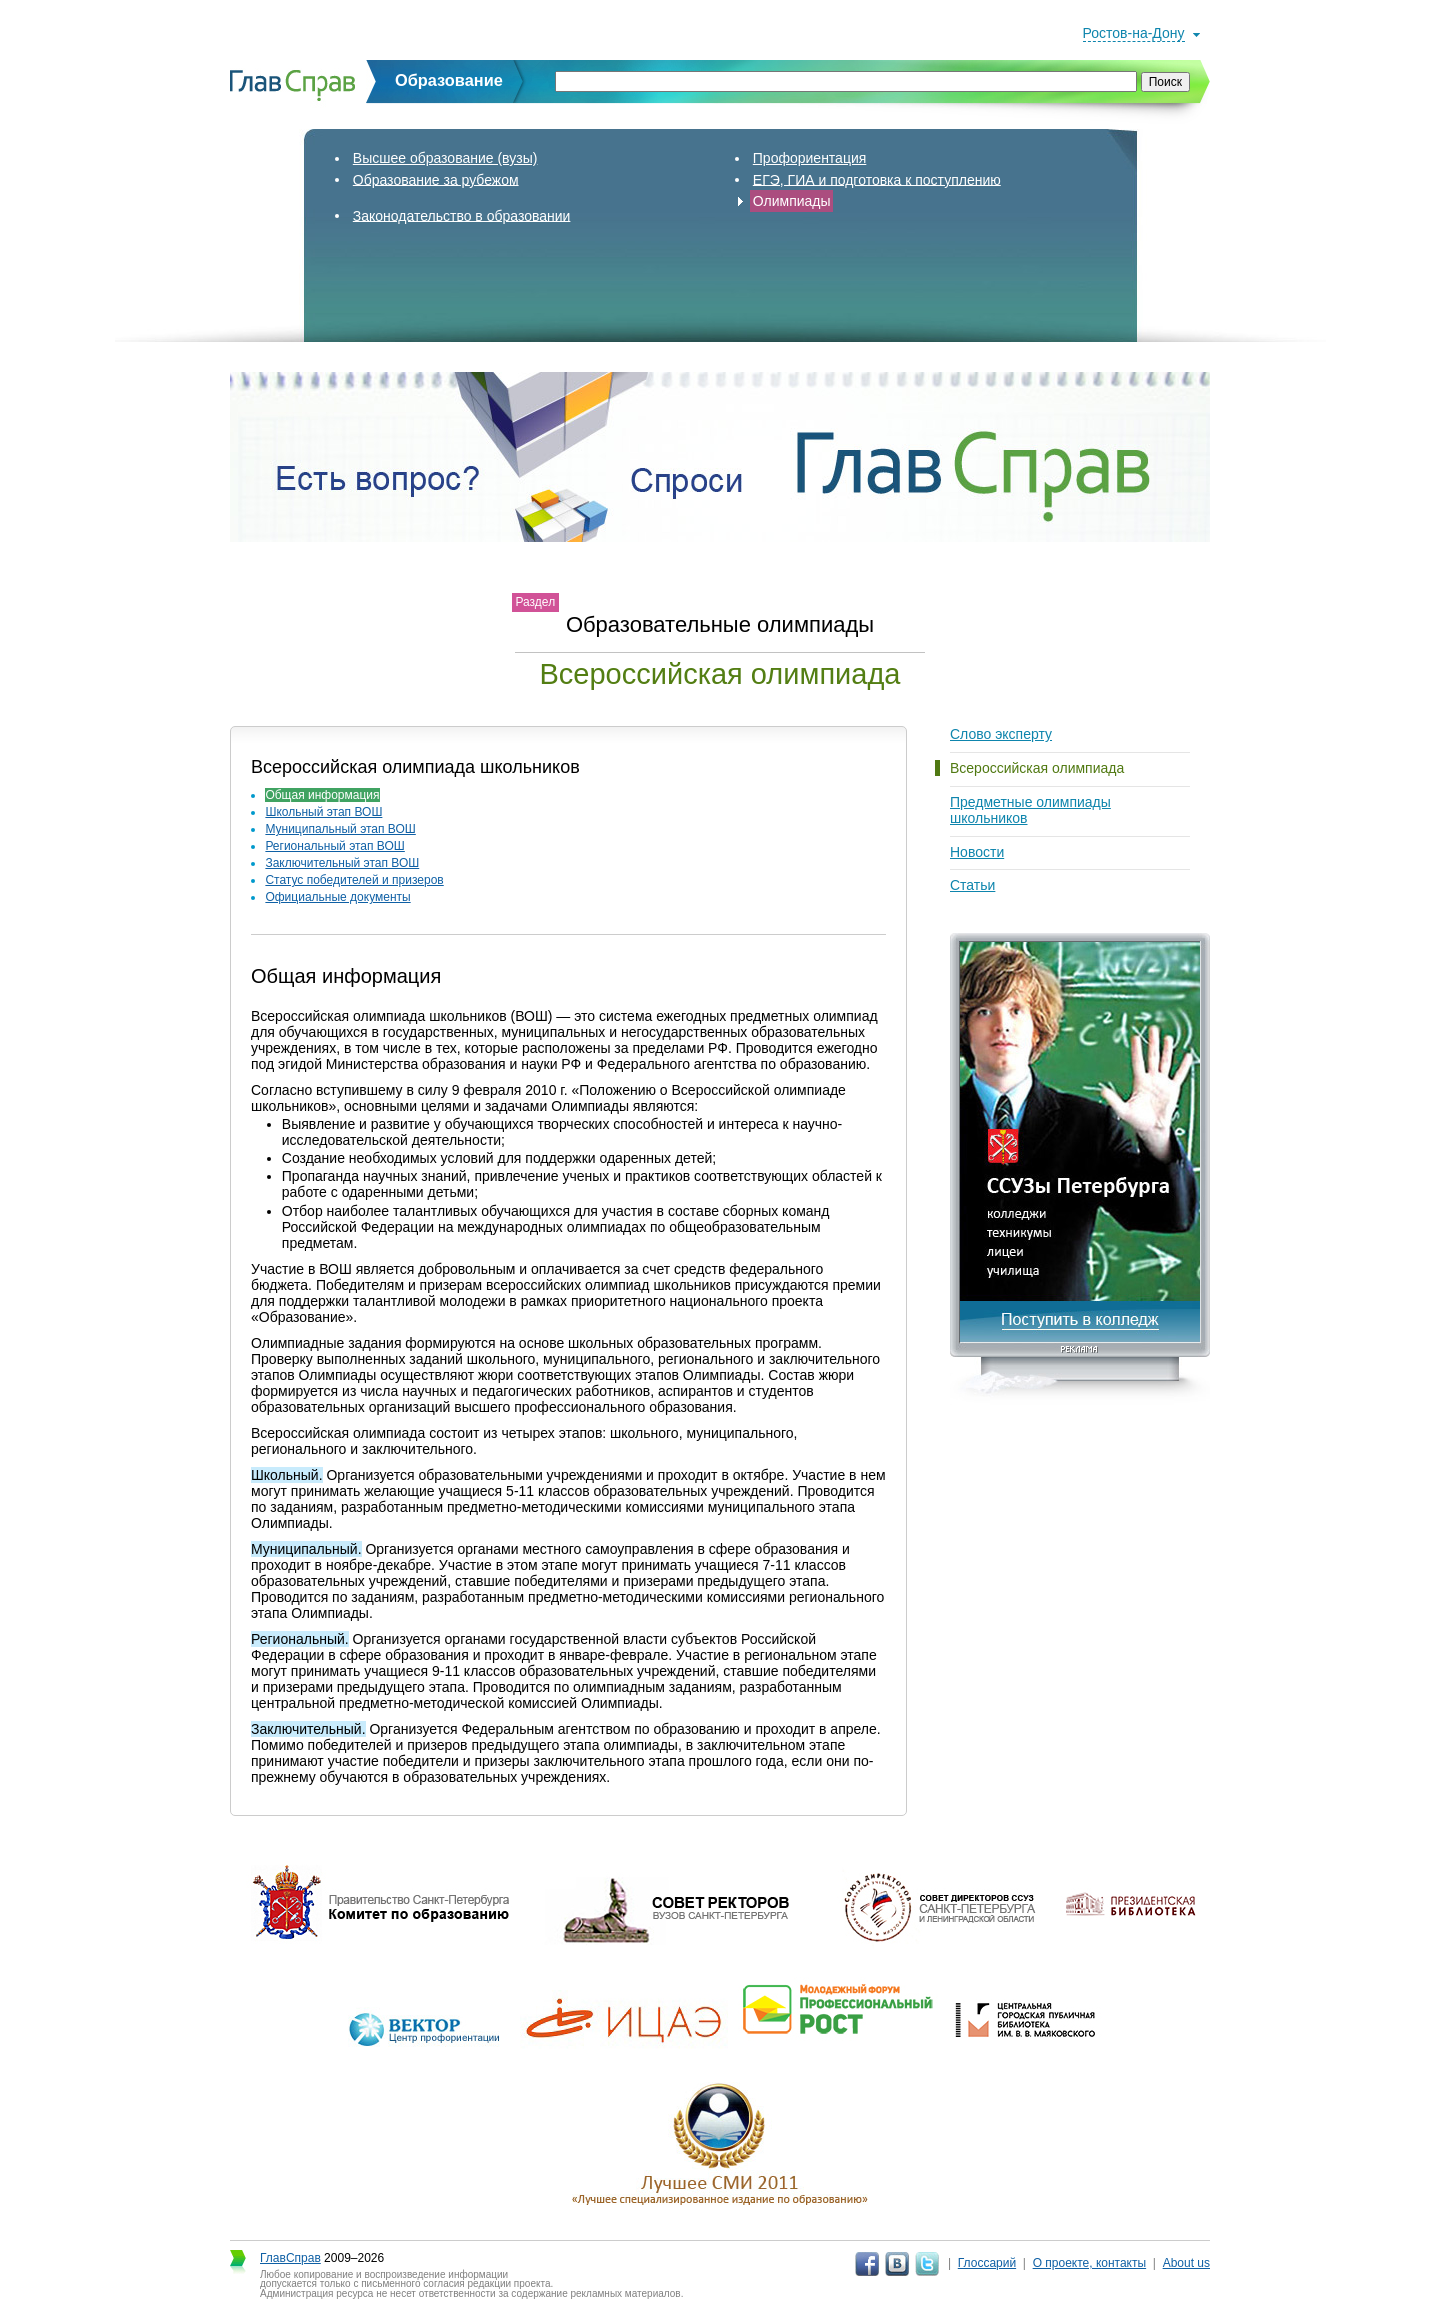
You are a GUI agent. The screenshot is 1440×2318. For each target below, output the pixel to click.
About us (1186, 2263)
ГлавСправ (290, 2258)
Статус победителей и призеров (354, 880)
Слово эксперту (1001, 734)
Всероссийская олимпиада (1037, 768)
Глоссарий (987, 2263)
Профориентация (810, 158)
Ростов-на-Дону (1134, 33)
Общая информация (322, 795)
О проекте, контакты (1090, 2263)
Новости (977, 852)
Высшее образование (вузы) (445, 158)
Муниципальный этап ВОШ (340, 829)
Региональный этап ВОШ (334, 846)
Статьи (972, 885)
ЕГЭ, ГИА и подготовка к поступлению (877, 179)
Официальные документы (337, 897)
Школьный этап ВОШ (323, 812)
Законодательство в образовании (462, 215)
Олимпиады (792, 201)
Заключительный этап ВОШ (342, 863)
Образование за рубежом (436, 179)
